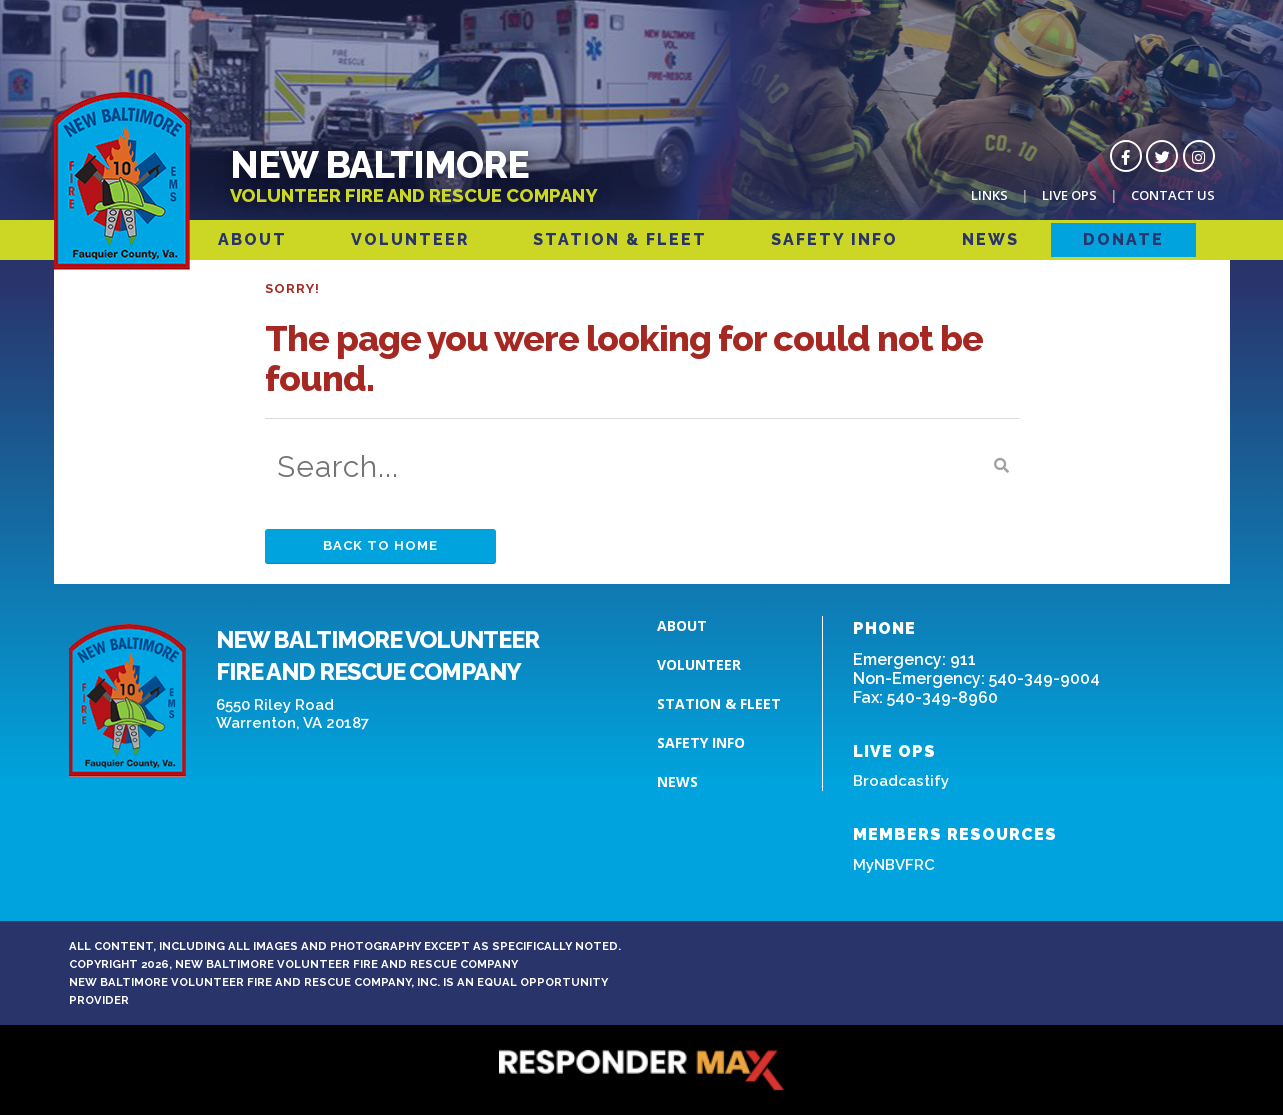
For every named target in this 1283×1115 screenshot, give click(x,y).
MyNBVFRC (894, 865)
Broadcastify (901, 781)
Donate (1123, 239)
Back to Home (380, 545)
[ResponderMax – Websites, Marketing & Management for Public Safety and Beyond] (642, 1070)
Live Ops (1069, 195)
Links (989, 195)
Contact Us (1173, 195)
